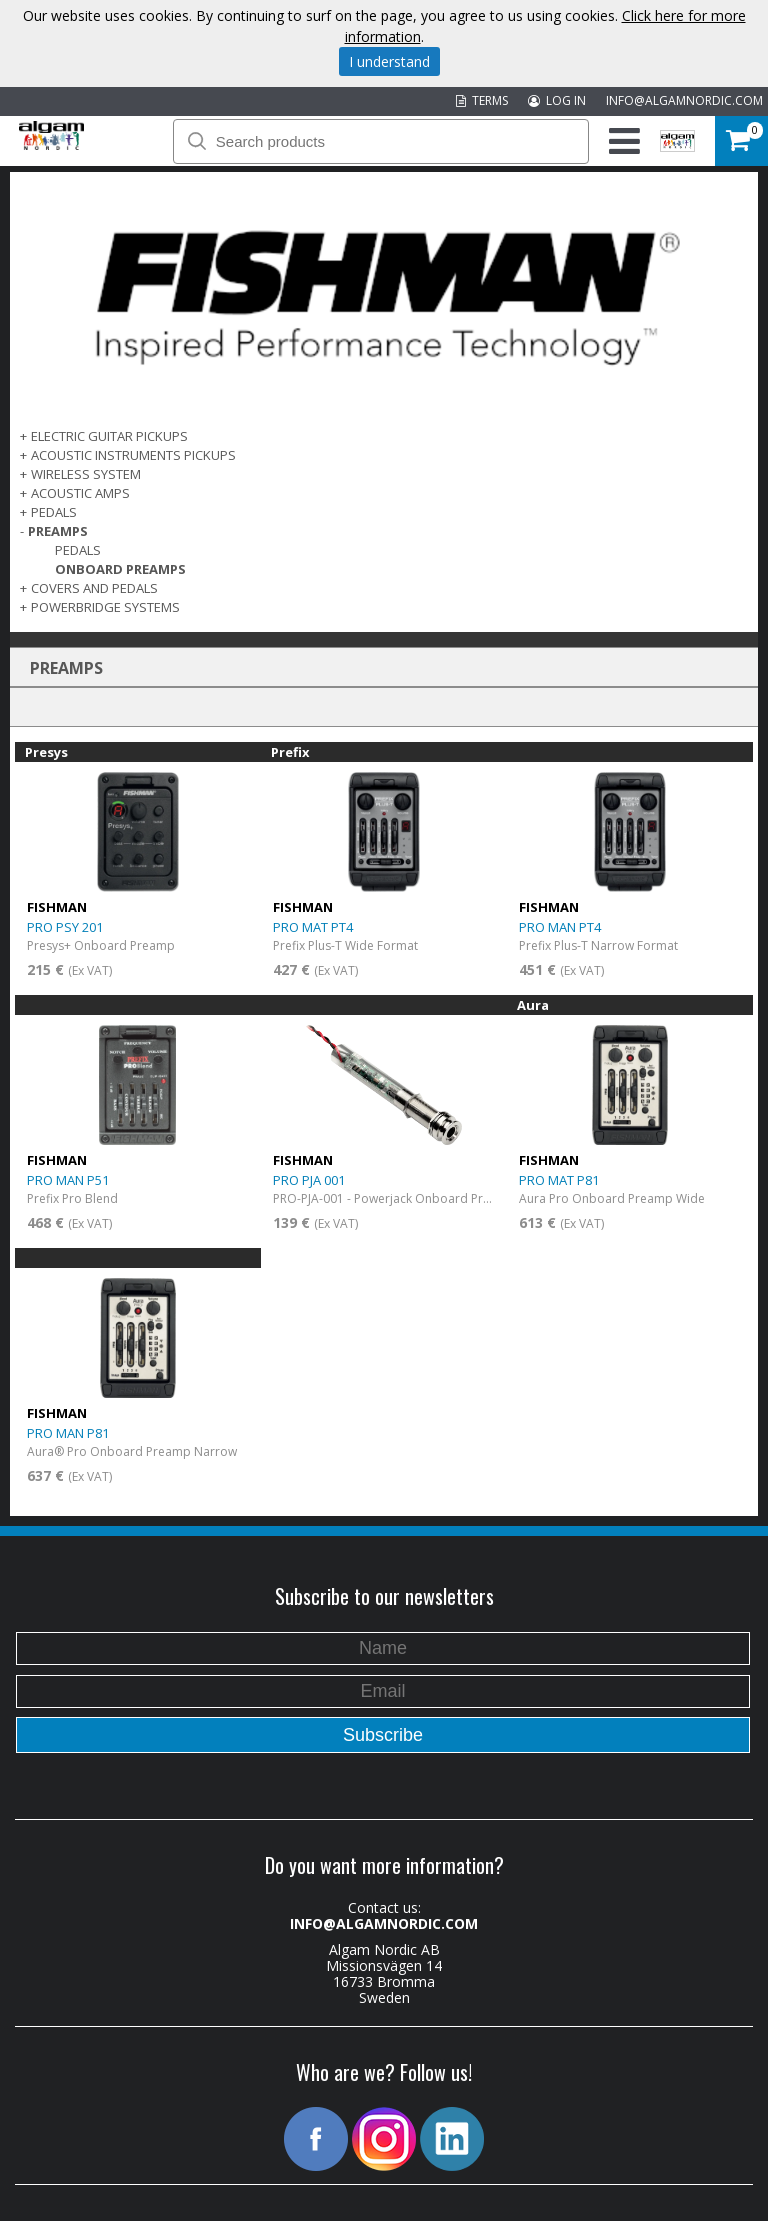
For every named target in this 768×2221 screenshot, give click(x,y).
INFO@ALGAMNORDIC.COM (684, 100)
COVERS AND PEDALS (94, 588)
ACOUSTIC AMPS (80, 493)
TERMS (482, 100)
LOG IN (557, 100)
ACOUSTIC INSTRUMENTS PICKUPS (133, 455)
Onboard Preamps (120, 569)
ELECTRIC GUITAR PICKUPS (109, 436)
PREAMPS (58, 531)
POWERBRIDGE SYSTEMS (105, 607)
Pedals (78, 550)
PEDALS (54, 512)
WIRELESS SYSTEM (86, 474)
